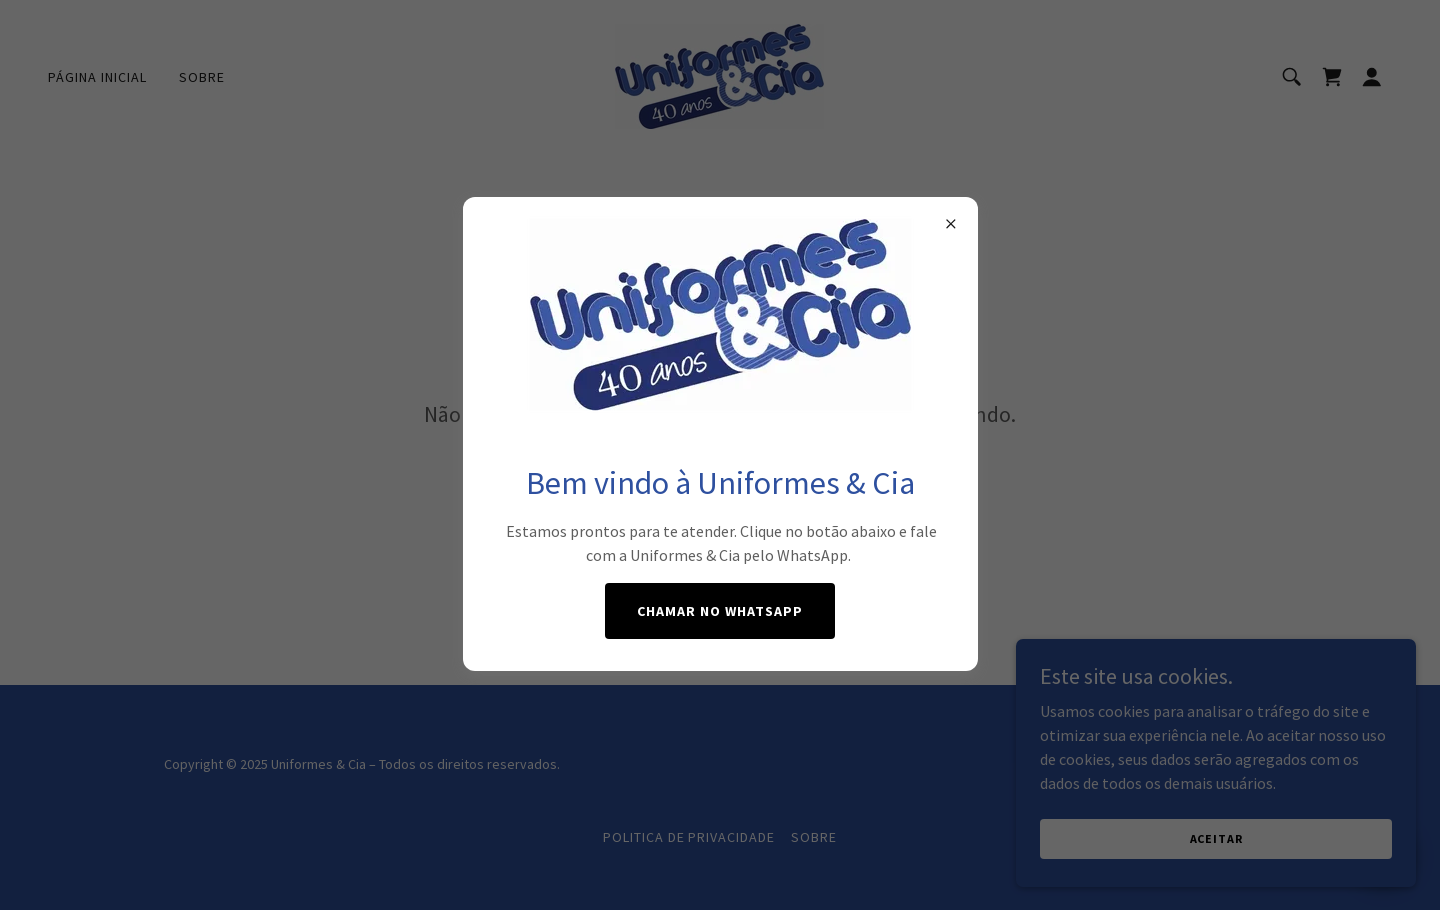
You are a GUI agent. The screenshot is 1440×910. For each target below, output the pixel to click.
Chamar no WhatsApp (720, 611)
